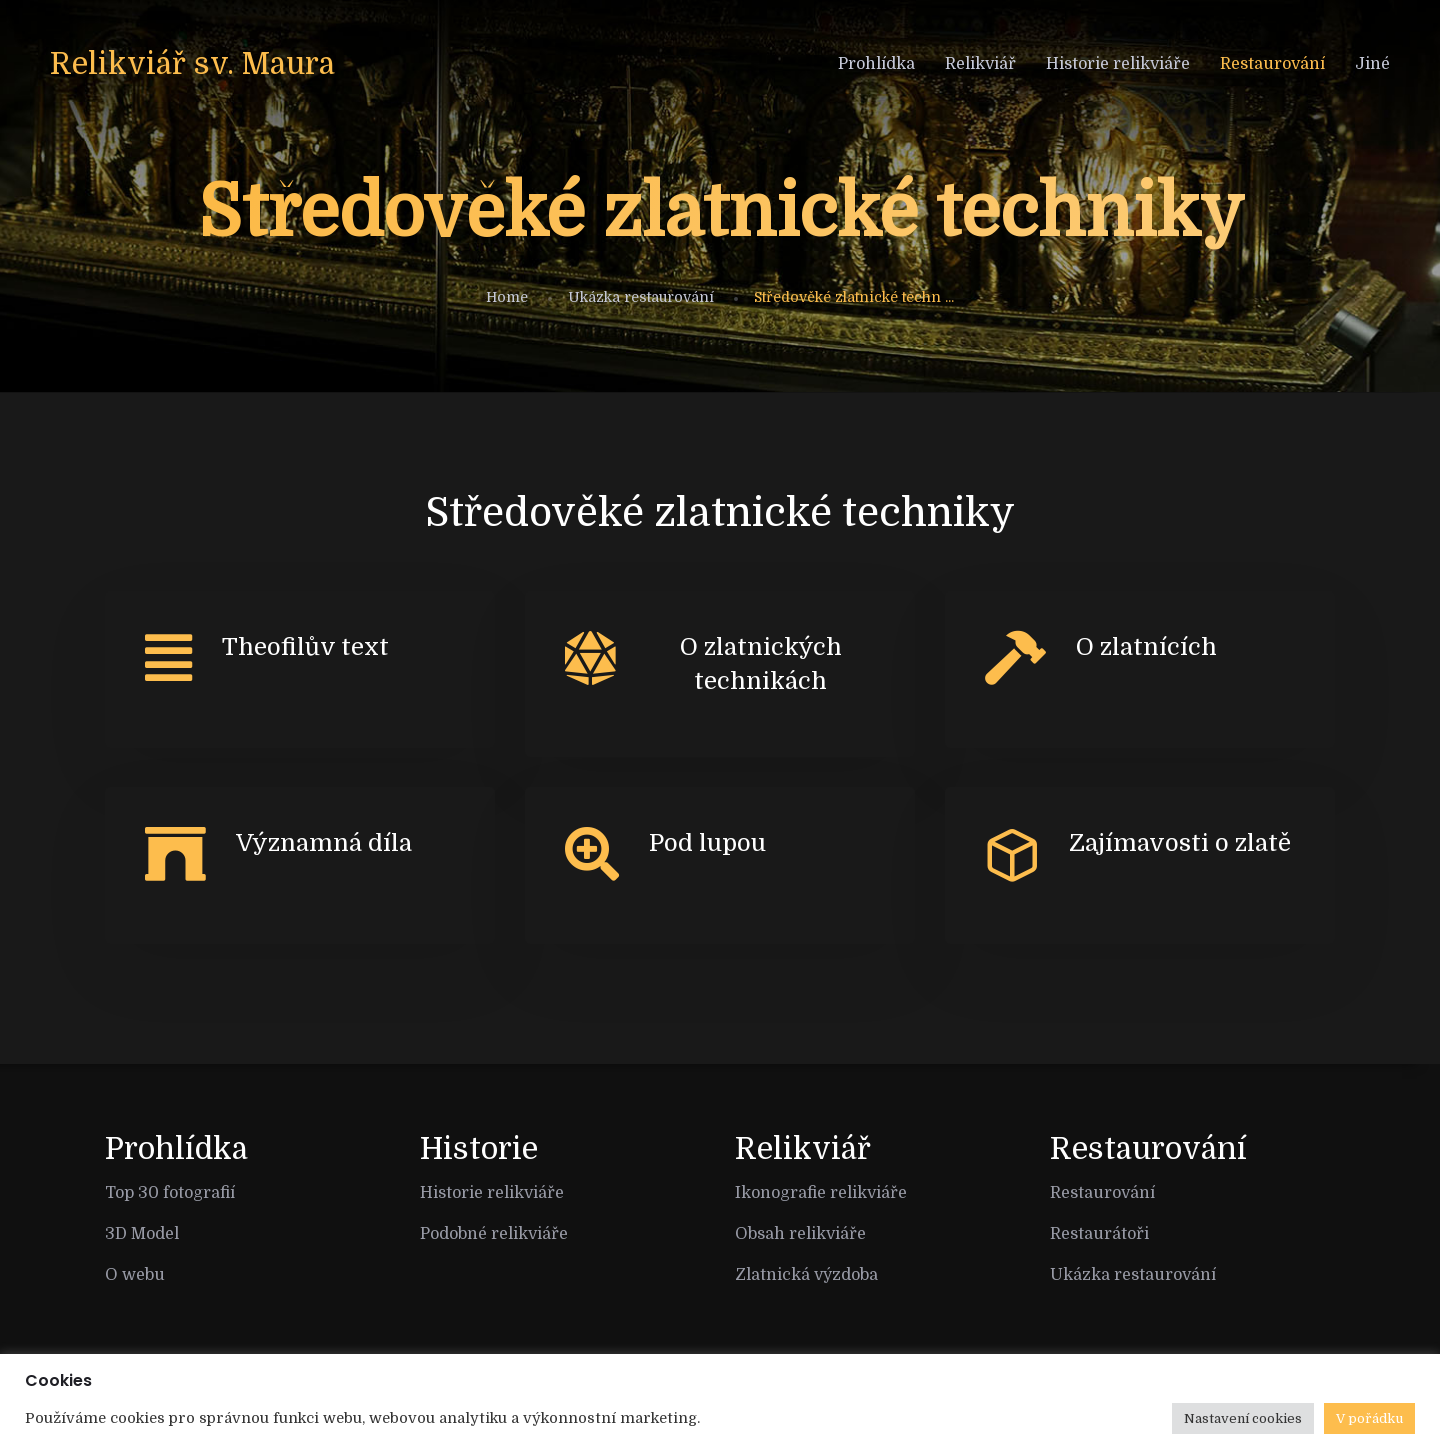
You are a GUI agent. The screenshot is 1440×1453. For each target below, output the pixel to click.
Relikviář (980, 64)
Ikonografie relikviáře (821, 1193)
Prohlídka (876, 64)
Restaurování (1272, 64)
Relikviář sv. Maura (192, 64)
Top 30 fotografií (170, 1193)
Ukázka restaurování (641, 297)
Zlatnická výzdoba (806, 1275)
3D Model (142, 1234)
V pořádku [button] (1369, 1418)
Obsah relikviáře (800, 1234)
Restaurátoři (1099, 1234)
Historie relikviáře (1118, 64)
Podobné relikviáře (494, 1234)
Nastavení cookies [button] (1243, 1418)
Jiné (1372, 64)
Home (507, 297)
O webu (135, 1275)
